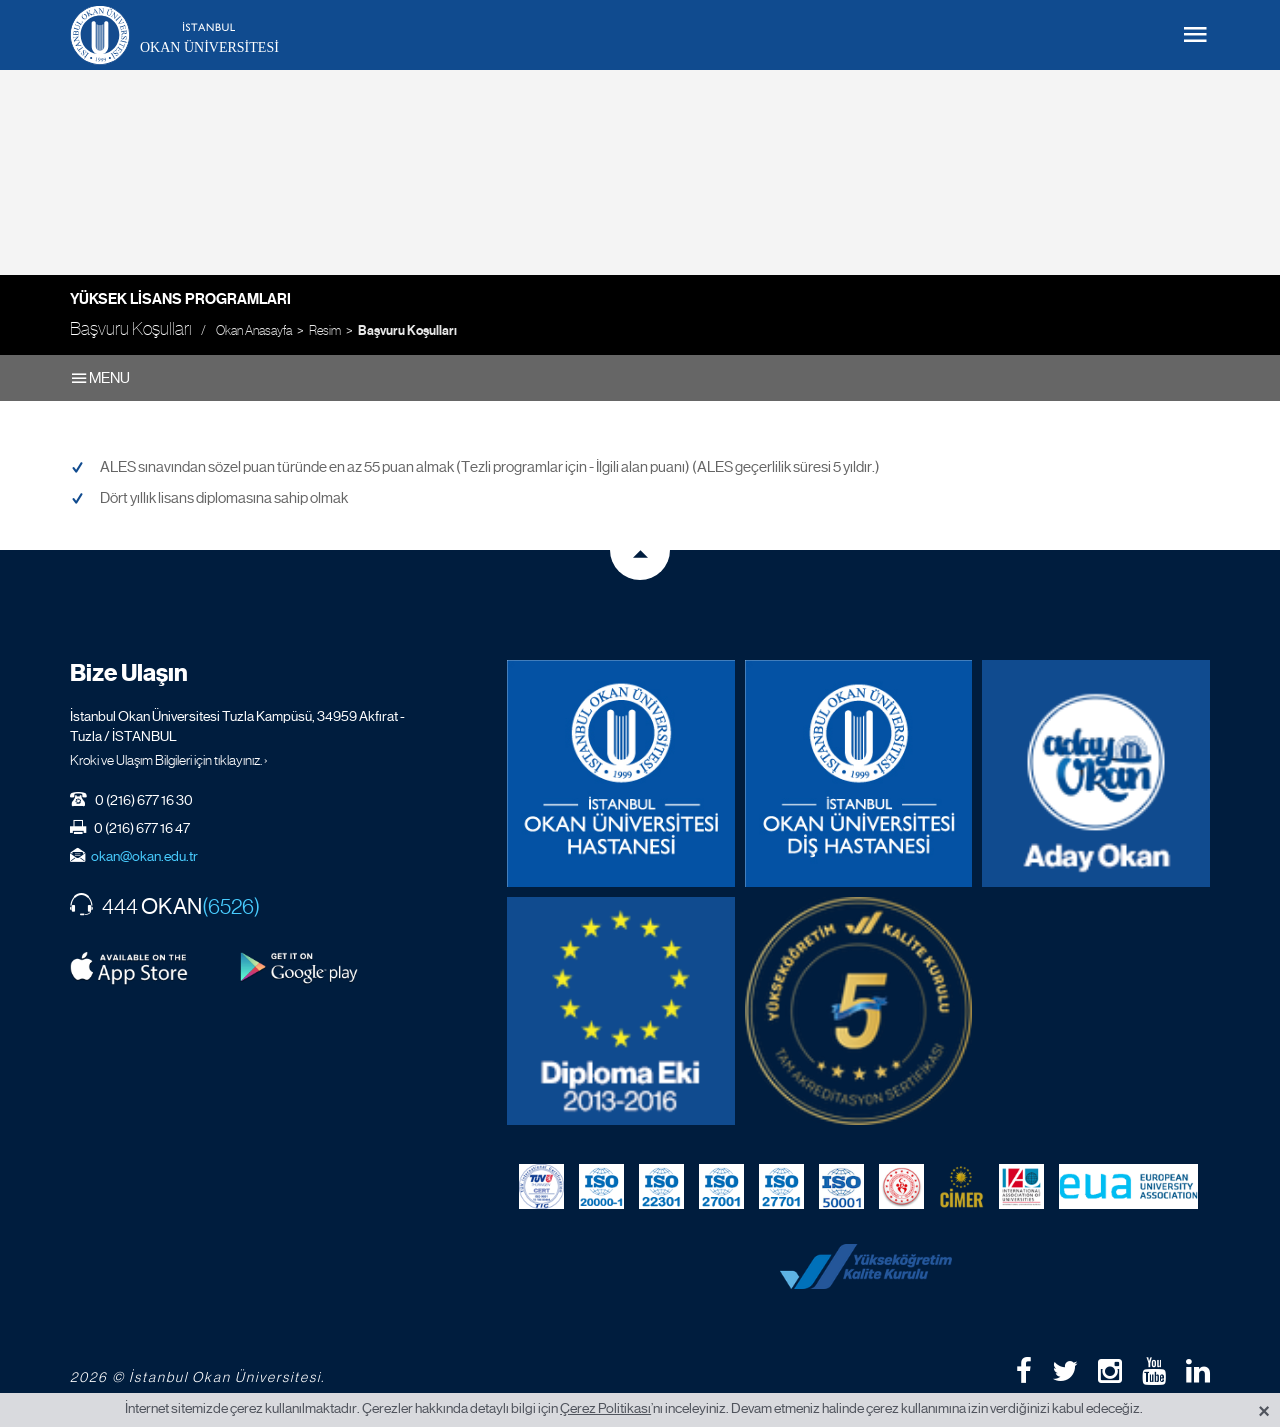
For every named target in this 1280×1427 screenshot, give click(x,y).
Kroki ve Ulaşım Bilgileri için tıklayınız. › (169, 760)
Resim (325, 330)
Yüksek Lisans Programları (180, 299)
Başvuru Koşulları (407, 331)
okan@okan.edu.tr (144, 856)
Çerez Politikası (605, 1408)
